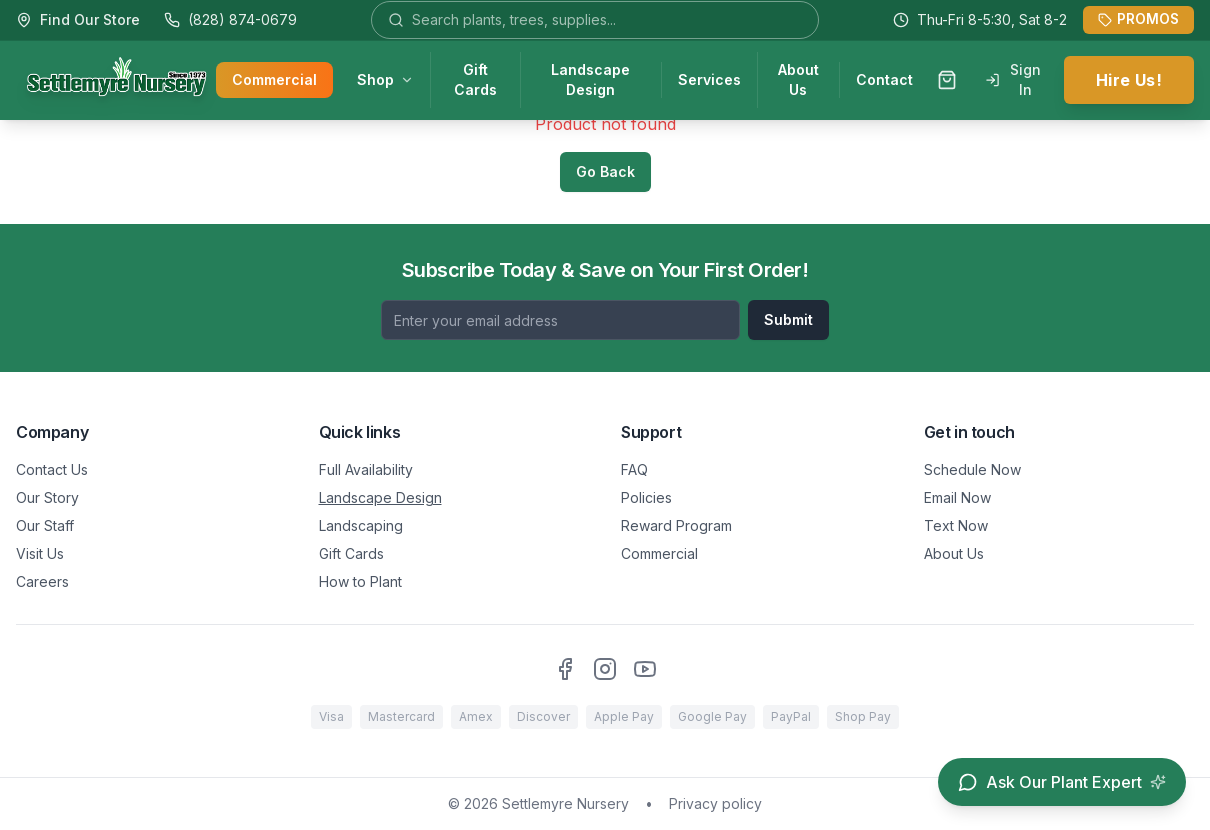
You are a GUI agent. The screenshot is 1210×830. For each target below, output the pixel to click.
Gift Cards (475, 80)
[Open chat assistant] (1062, 782)
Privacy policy (715, 803)
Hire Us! (1129, 81)
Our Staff (45, 525)
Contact (884, 80)
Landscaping (361, 525)
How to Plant (360, 581)
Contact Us (52, 469)
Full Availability (366, 469)
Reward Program (676, 525)
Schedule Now (972, 469)
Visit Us (40, 553)
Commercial (274, 80)
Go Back (605, 171)
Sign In (1013, 80)
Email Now (957, 497)
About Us (798, 80)
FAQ (634, 469)
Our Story (47, 497)
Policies (646, 497)
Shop (385, 80)
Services (709, 80)
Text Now (956, 525)
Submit (788, 319)
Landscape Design (590, 80)
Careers (42, 581)
